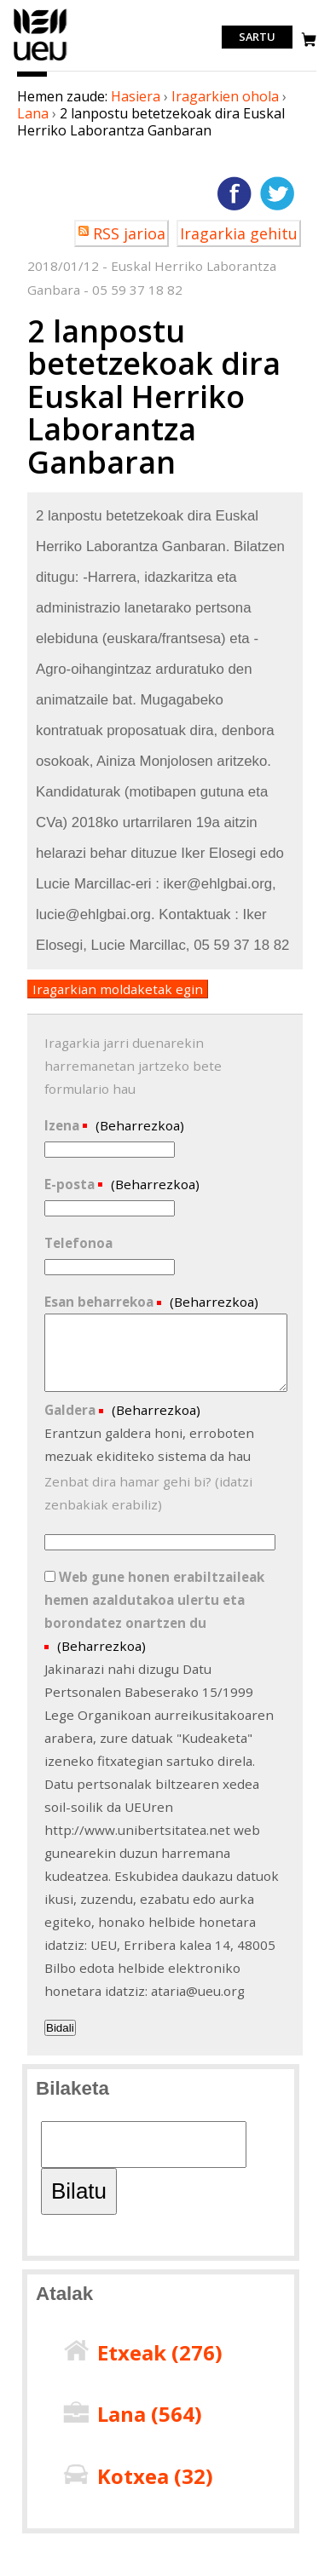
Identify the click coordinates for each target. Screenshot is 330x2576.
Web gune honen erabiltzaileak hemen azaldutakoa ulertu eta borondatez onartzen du (154, 1599)
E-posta (71, 1184)
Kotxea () (155, 2476)
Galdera (71, 1409)
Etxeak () (160, 2352)
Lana (33, 113)
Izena (63, 1125)
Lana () (149, 2414)
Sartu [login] (257, 37)
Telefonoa (78, 1242)
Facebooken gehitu (234, 193)
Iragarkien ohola (225, 96)
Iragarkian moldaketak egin (117, 989)
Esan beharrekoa (100, 1301)
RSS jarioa (129, 233)
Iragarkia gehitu (239, 233)
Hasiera (135, 96)
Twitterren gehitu (277, 193)
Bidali (60, 2027)
